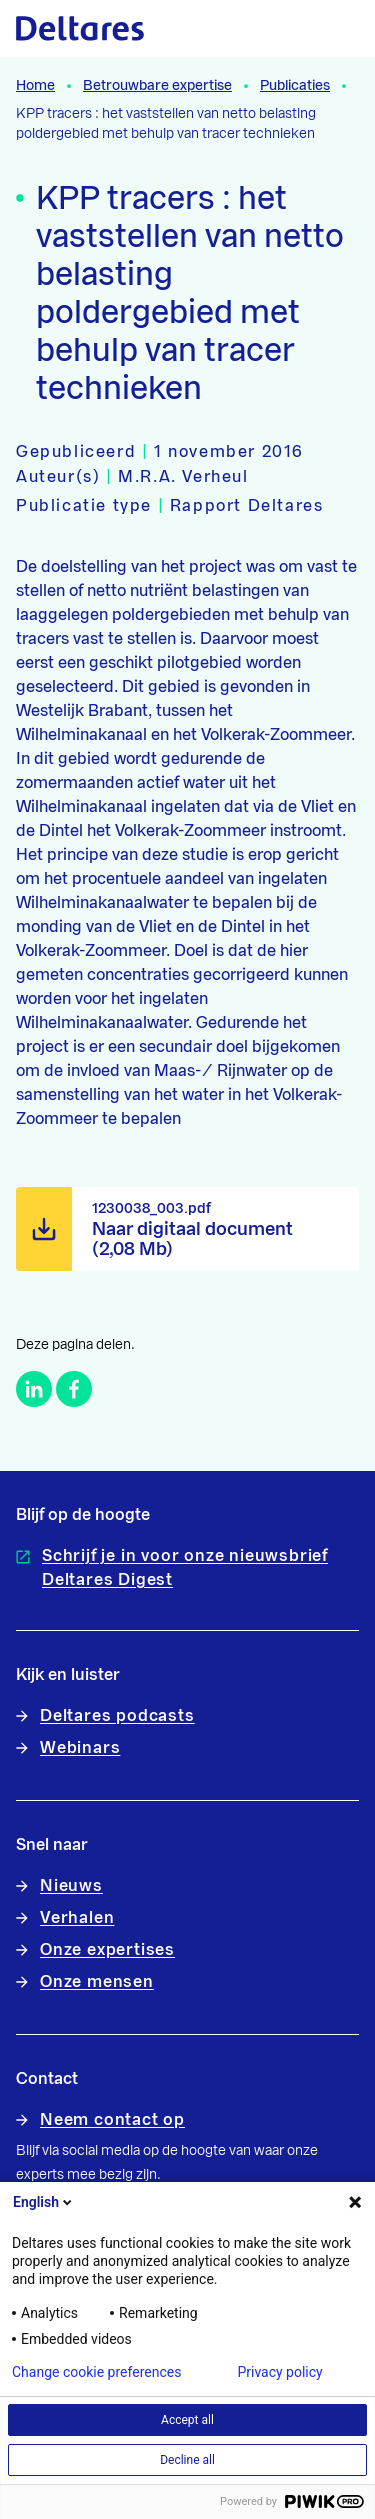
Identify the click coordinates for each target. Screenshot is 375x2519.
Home (35, 86)
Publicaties (295, 86)
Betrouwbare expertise (157, 86)
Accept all (187, 2420)
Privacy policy (279, 2372)
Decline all (187, 2460)
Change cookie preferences (96, 2372)
